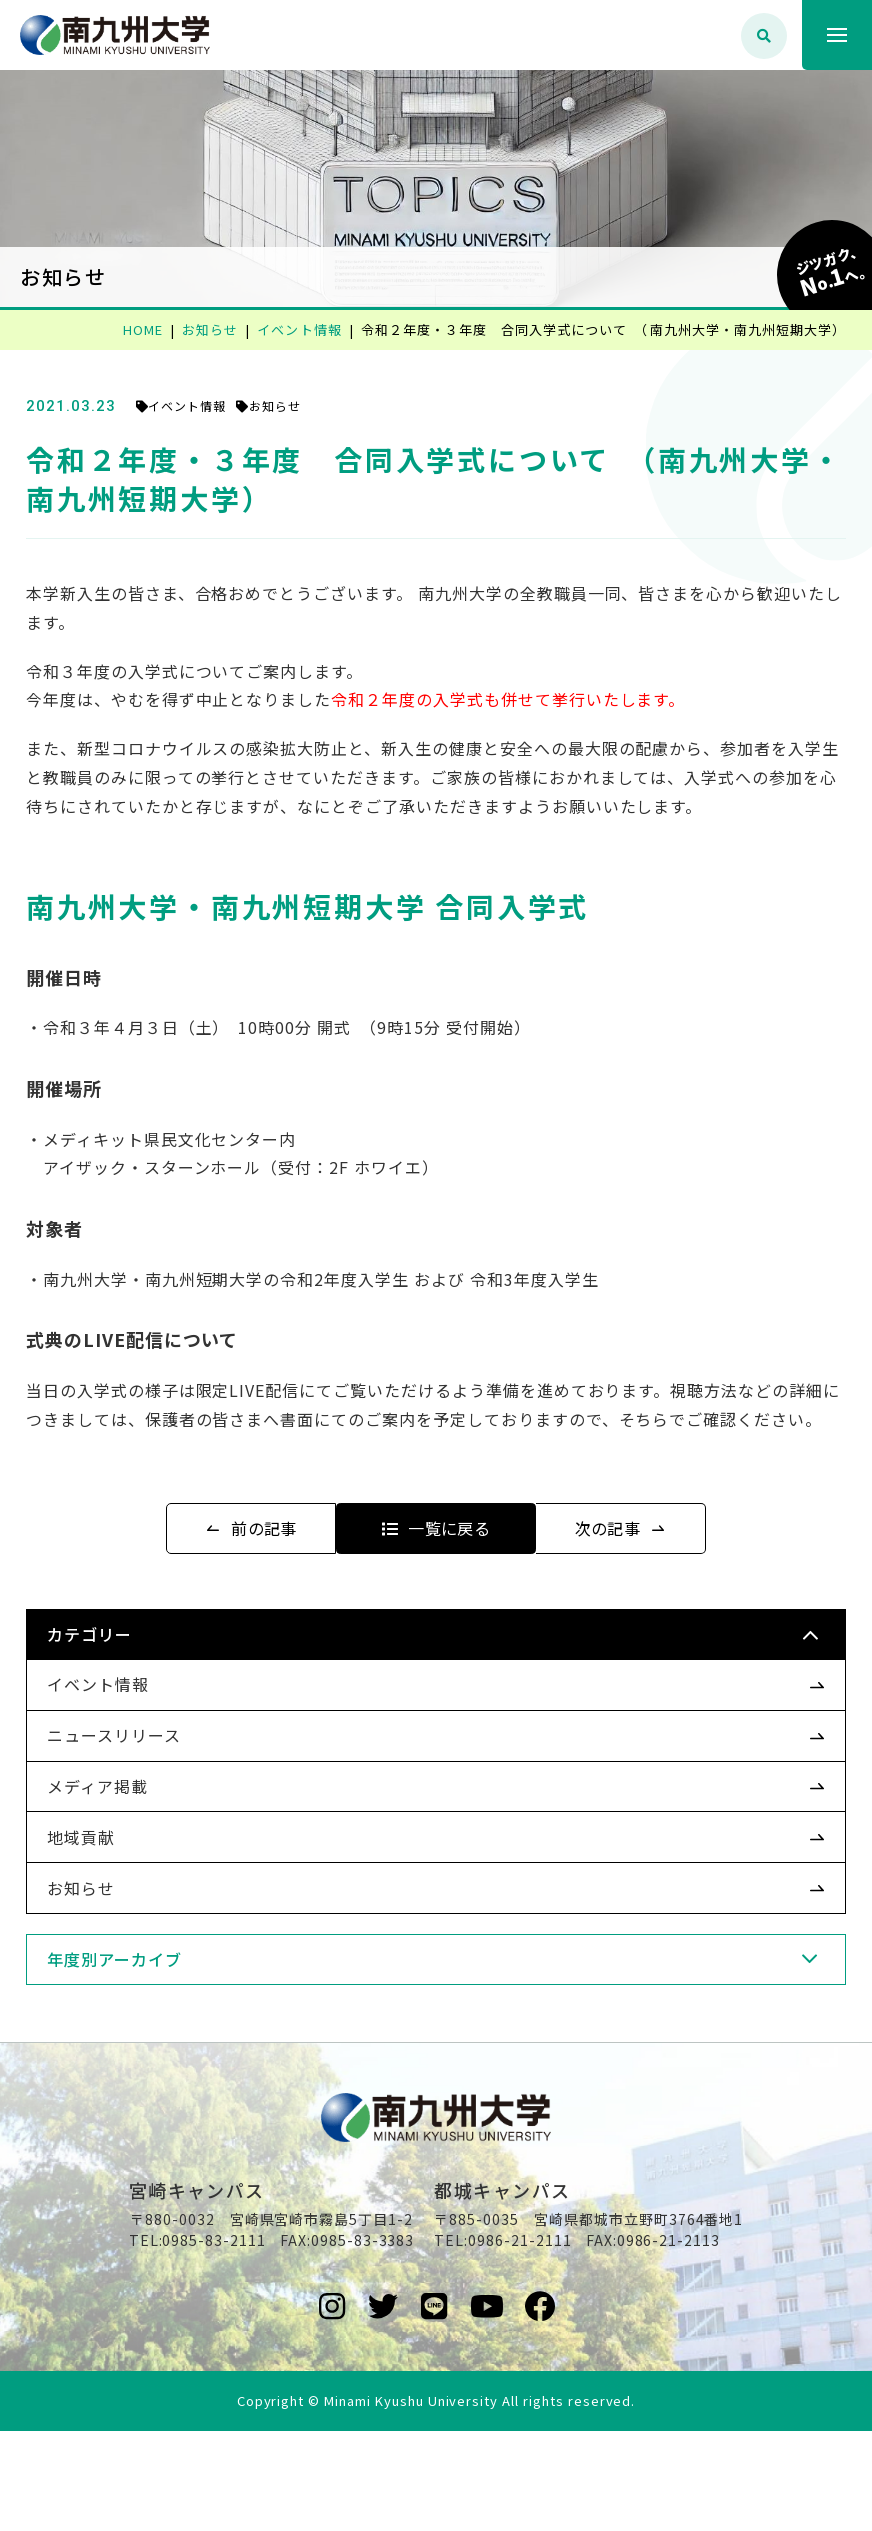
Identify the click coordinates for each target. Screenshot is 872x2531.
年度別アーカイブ (148, 2016)
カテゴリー (123, 1692)
